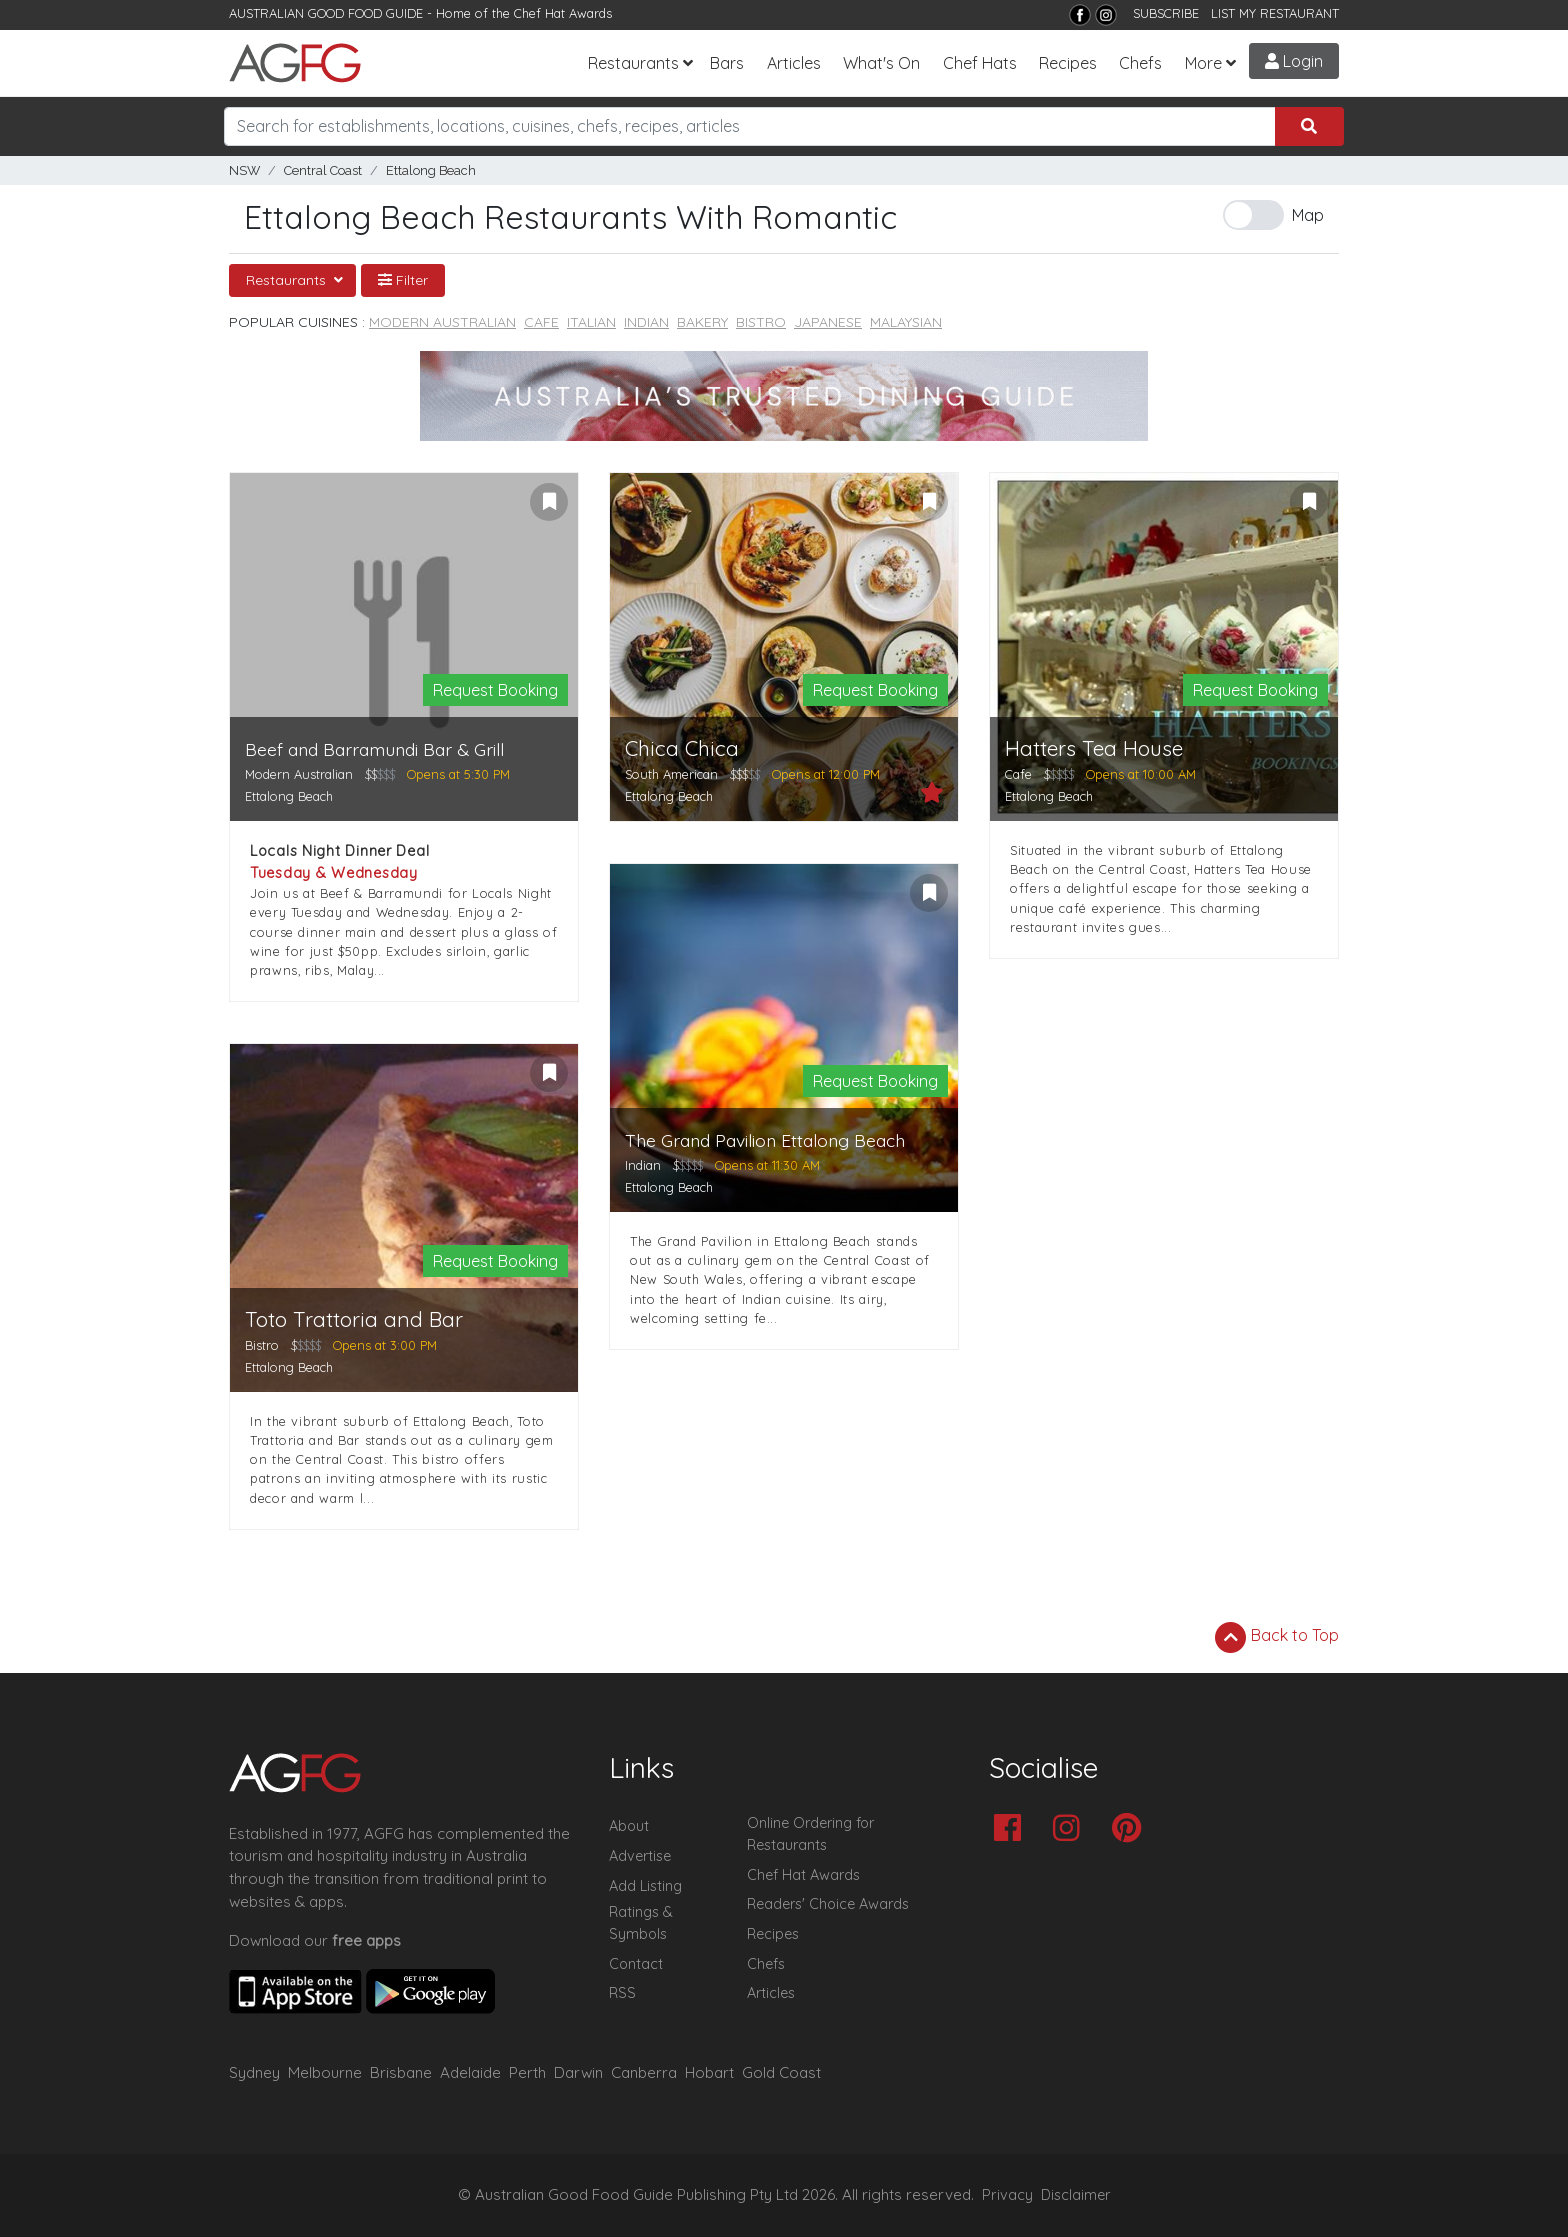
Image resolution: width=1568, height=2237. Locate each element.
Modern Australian (442, 322)
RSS (622, 1993)
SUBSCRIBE (1166, 13)
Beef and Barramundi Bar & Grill (374, 749)
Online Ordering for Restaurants (810, 1834)
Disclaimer (1076, 2195)
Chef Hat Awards (563, 13)
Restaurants (633, 63)
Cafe (541, 322)
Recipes (1068, 63)
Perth (527, 2072)
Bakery (702, 322)
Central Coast (323, 170)
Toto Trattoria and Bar (354, 1319)
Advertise (640, 1856)
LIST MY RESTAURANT (1275, 13)
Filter (403, 280)
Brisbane (401, 2072)
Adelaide (470, 2072)
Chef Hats (980, 63)
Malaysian (906, 322)
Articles (794, 63)
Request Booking (495, 690)
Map (1308, 215)
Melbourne (325, 2072)
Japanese (828, 322)
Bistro (761, 322)
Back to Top (1277, 1637)
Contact (636, 1964)
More (1203, 63)
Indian (646, 322)
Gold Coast (781, 2072)
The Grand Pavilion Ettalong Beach (765, 1140)
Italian (591, 322)
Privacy (1007, 2195)
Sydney (254, 2072)
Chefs (1140, 63)
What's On (881, 63)
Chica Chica (682, 748)
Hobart (709, 2072)
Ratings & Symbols (641, 1923)
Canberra (644, 2072)
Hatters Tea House (1094, 748)
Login (1294, 61)
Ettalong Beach (431, 170)
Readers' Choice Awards (828, 1904)
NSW (244, 170)
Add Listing (645, 1886)
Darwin (578, 2072)
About (629, 1826)
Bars (727, 63)
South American (671, 774)
